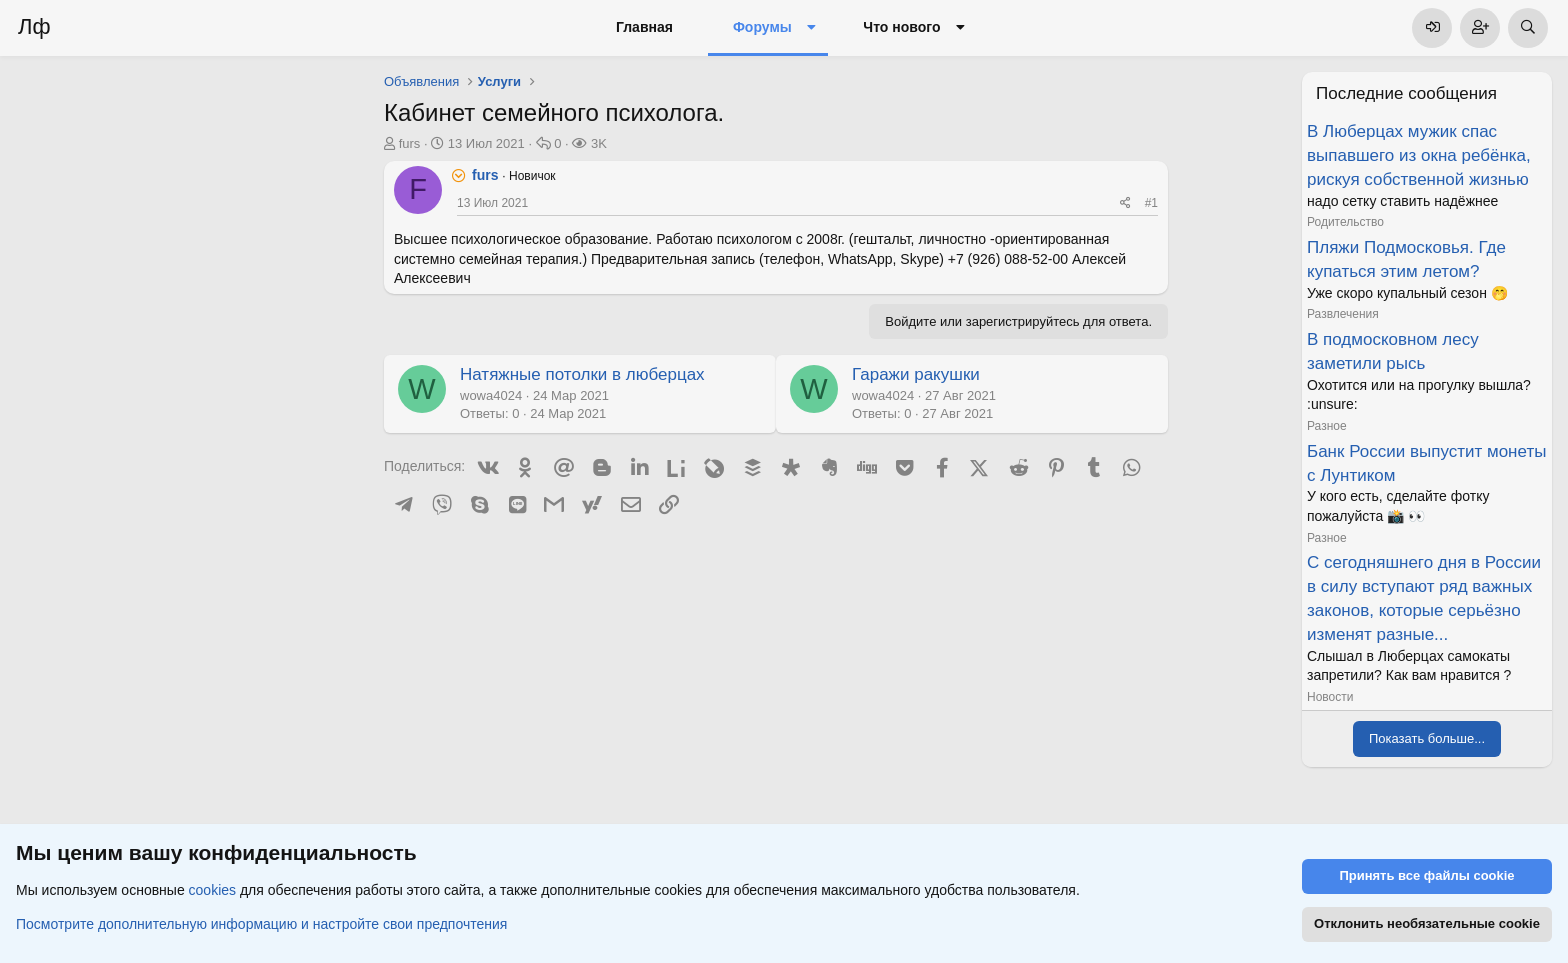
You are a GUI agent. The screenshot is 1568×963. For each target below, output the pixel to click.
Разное (1327, 426)
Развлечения (1343, 314)
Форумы (762, 27)
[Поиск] (1528, 28)
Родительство (1345, 222)
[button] (811, 28)
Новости (1330, 697)
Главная (644, 27)
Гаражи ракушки (916, 374)
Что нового (901, 27)
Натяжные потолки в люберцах (582, 374)
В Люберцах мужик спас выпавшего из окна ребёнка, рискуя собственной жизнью (1419, 155)
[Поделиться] (1125, 203)
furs (410, 143)
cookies (212, 891)
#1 (1151, 203)
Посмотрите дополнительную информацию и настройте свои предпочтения (261, 924)
